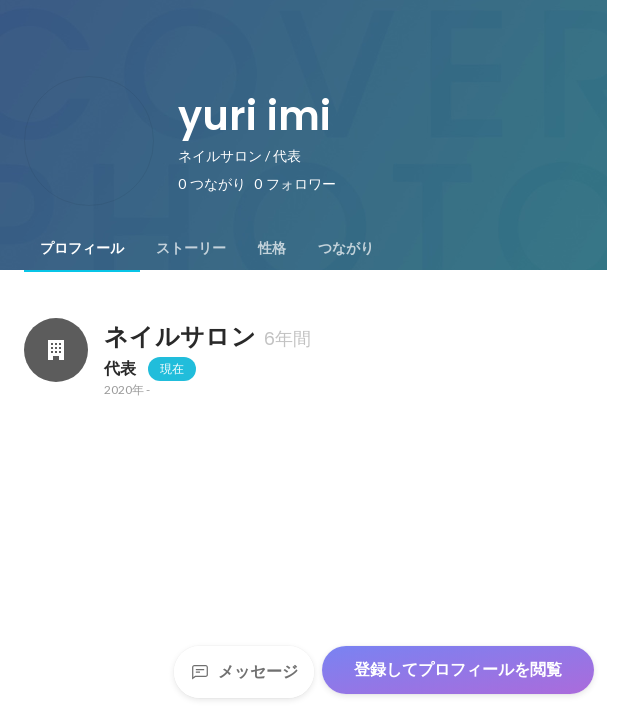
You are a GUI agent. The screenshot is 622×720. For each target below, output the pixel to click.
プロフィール (82, 248)
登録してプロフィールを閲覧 (458, 669)
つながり (346, 248)
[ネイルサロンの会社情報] (56, 350)
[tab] (82, 248)
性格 (272, 248)
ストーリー (191, 248)
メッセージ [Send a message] (244, 671)
